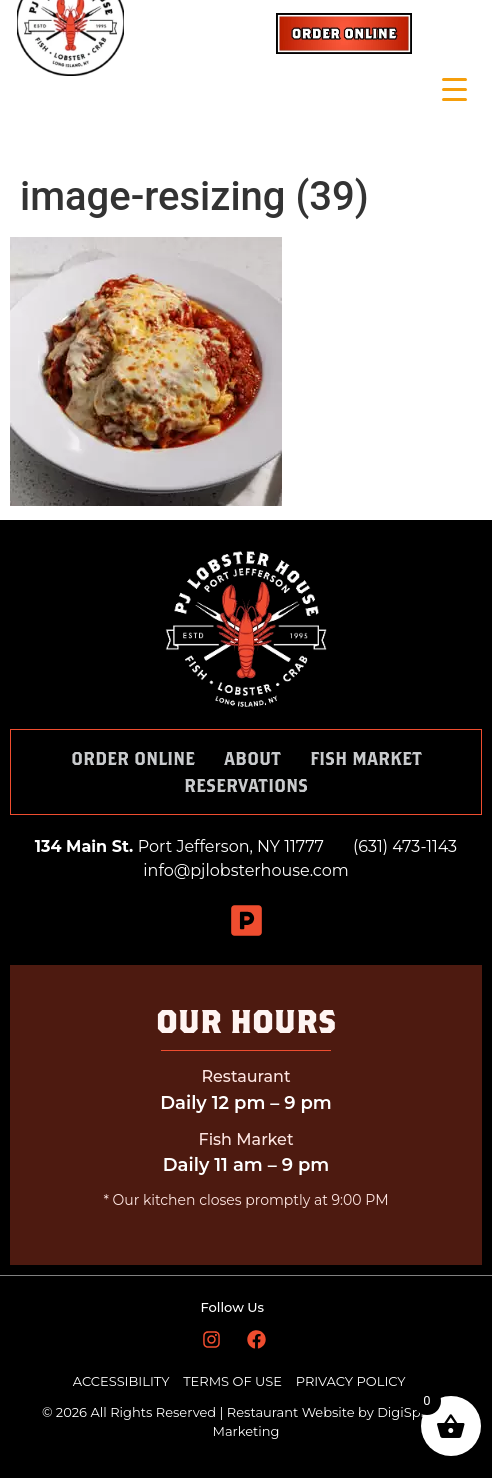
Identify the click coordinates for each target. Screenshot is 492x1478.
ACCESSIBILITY (121, 1381)
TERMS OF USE (234, 1381)
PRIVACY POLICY (351, 1381)
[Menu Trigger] (454, 89)
